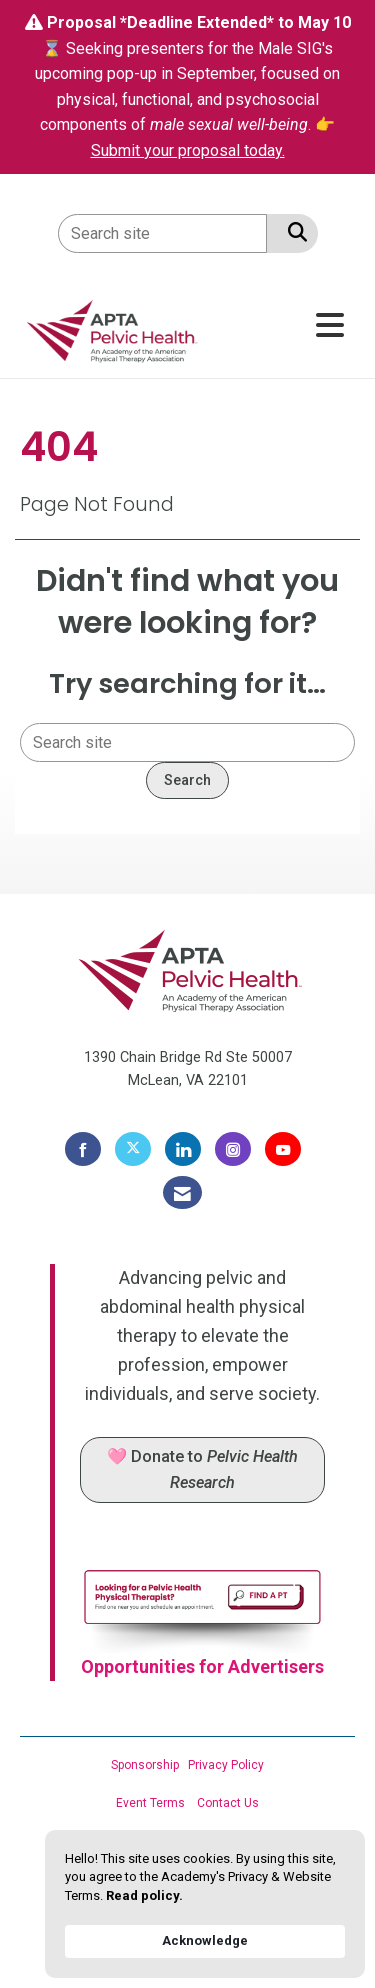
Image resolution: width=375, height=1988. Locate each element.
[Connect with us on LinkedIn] (183, 1149)
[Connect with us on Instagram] (233, 1149)
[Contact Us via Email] (182, 1193)
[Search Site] (293, 232)
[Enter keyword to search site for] (162, 233)
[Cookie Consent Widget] (205, 1904)
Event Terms (150, 1803)
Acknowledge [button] (205, 1940)
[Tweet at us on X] (133, 1149)
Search (187, 780)
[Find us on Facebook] (83, 1149)
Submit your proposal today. (188, 150)
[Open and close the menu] (280, 326)
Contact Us (228, 1803)
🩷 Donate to (202, 1469)
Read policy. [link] (144, 1895)
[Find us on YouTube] (283, 1149)
